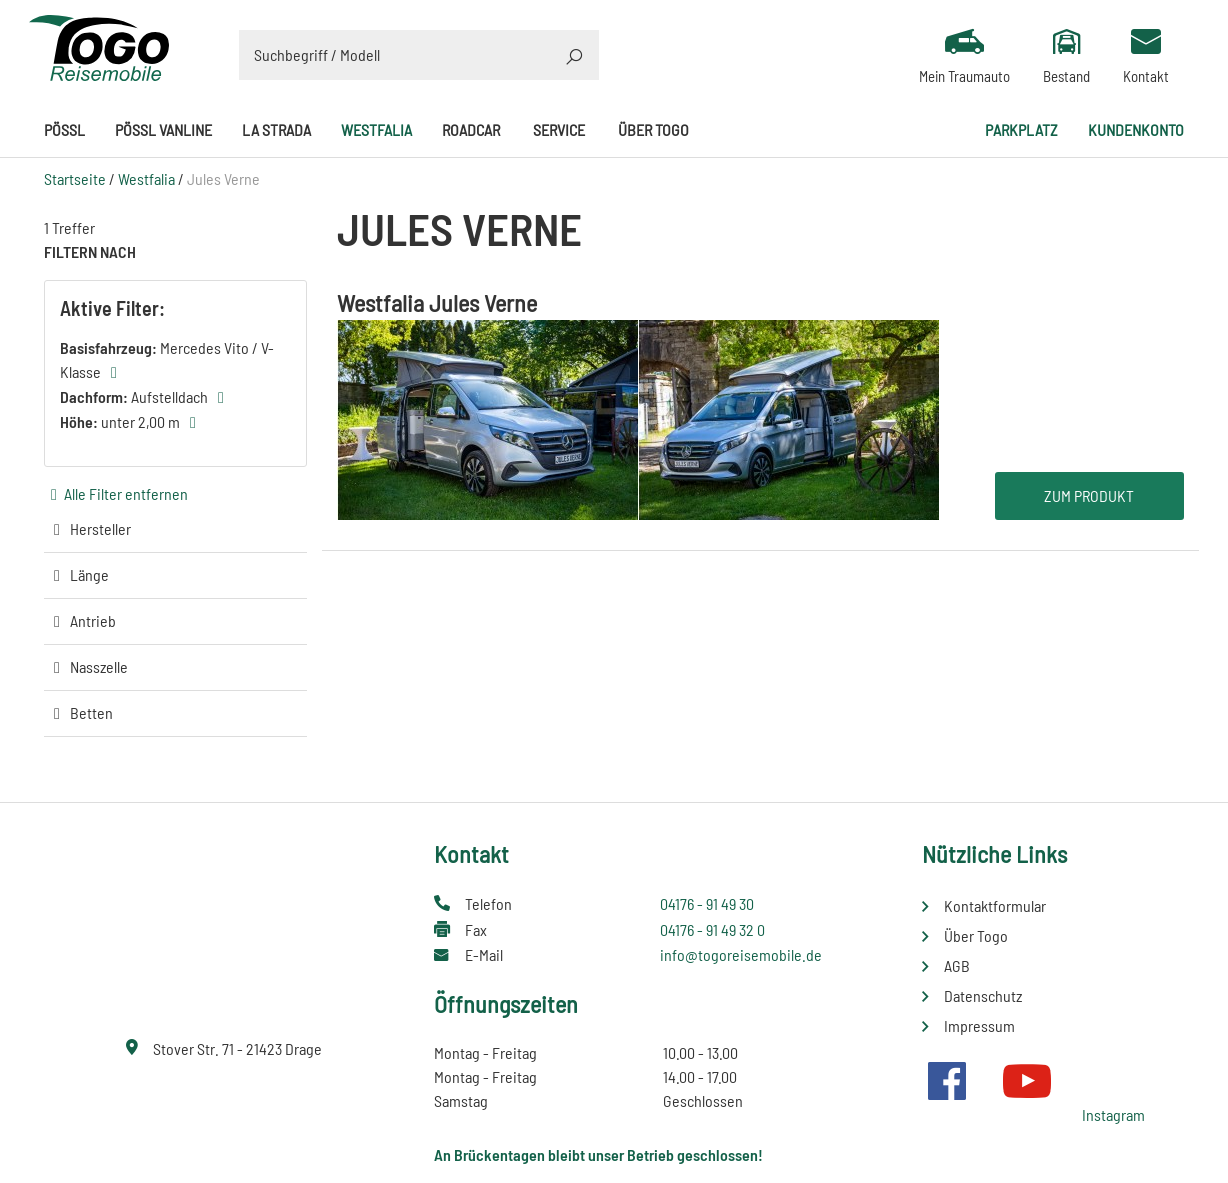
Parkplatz (1021, 129)
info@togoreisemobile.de (741, 954)
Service (559, 129)
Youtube (1027, 1081)
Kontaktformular (995, 905)
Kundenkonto (1136, 129)
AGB (957, 965)
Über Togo (653, 129)
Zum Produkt (1089, 495)
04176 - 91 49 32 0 (712, 929)
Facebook (947, 1081)
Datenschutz (983, 995)
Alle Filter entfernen (126, 493)
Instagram (1113, 1114)
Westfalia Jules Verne (437, 302)
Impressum (979, 1025)
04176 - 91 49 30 (707, 903)
